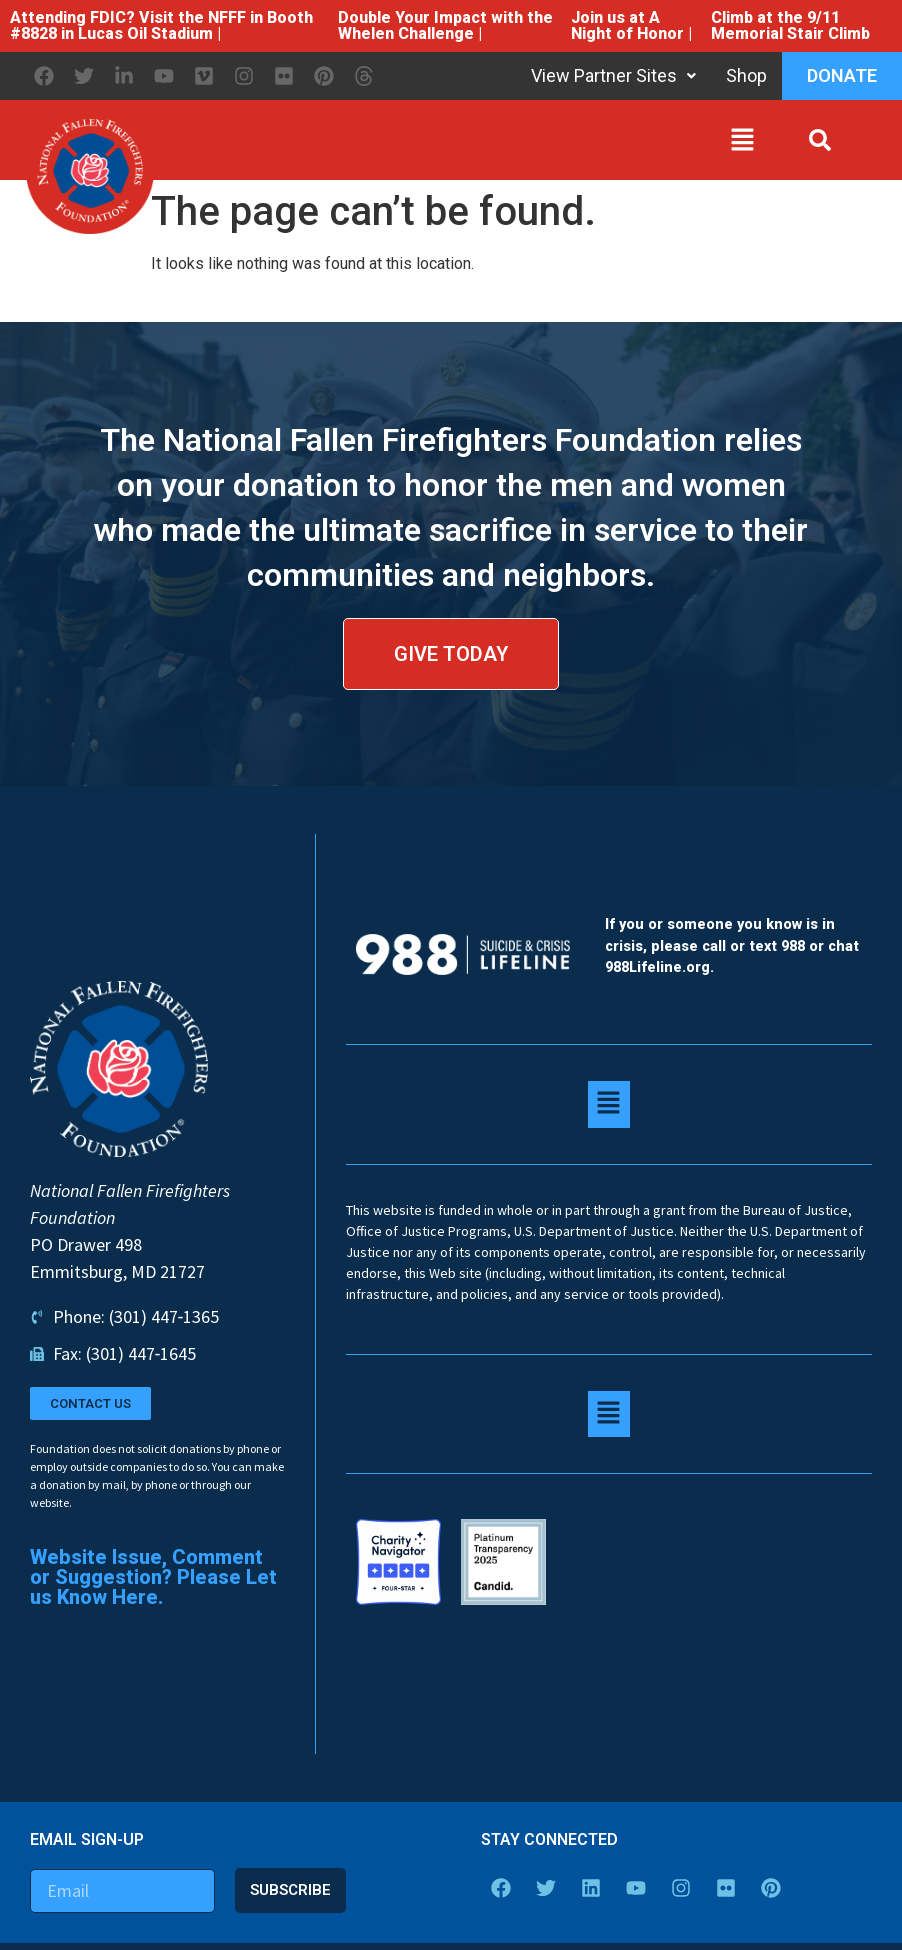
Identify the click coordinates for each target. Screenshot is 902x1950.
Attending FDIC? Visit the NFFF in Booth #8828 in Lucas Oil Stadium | (161, 25)
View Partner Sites (613, 75)
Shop (746, 75)
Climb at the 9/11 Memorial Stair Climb (790, 25)
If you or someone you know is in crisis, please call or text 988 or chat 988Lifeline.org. (732, 946)
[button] (460, 144)
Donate (842, 75)
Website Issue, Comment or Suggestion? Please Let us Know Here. (153, 1577)
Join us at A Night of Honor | (631, 25)
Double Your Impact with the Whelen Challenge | (445, 25)
